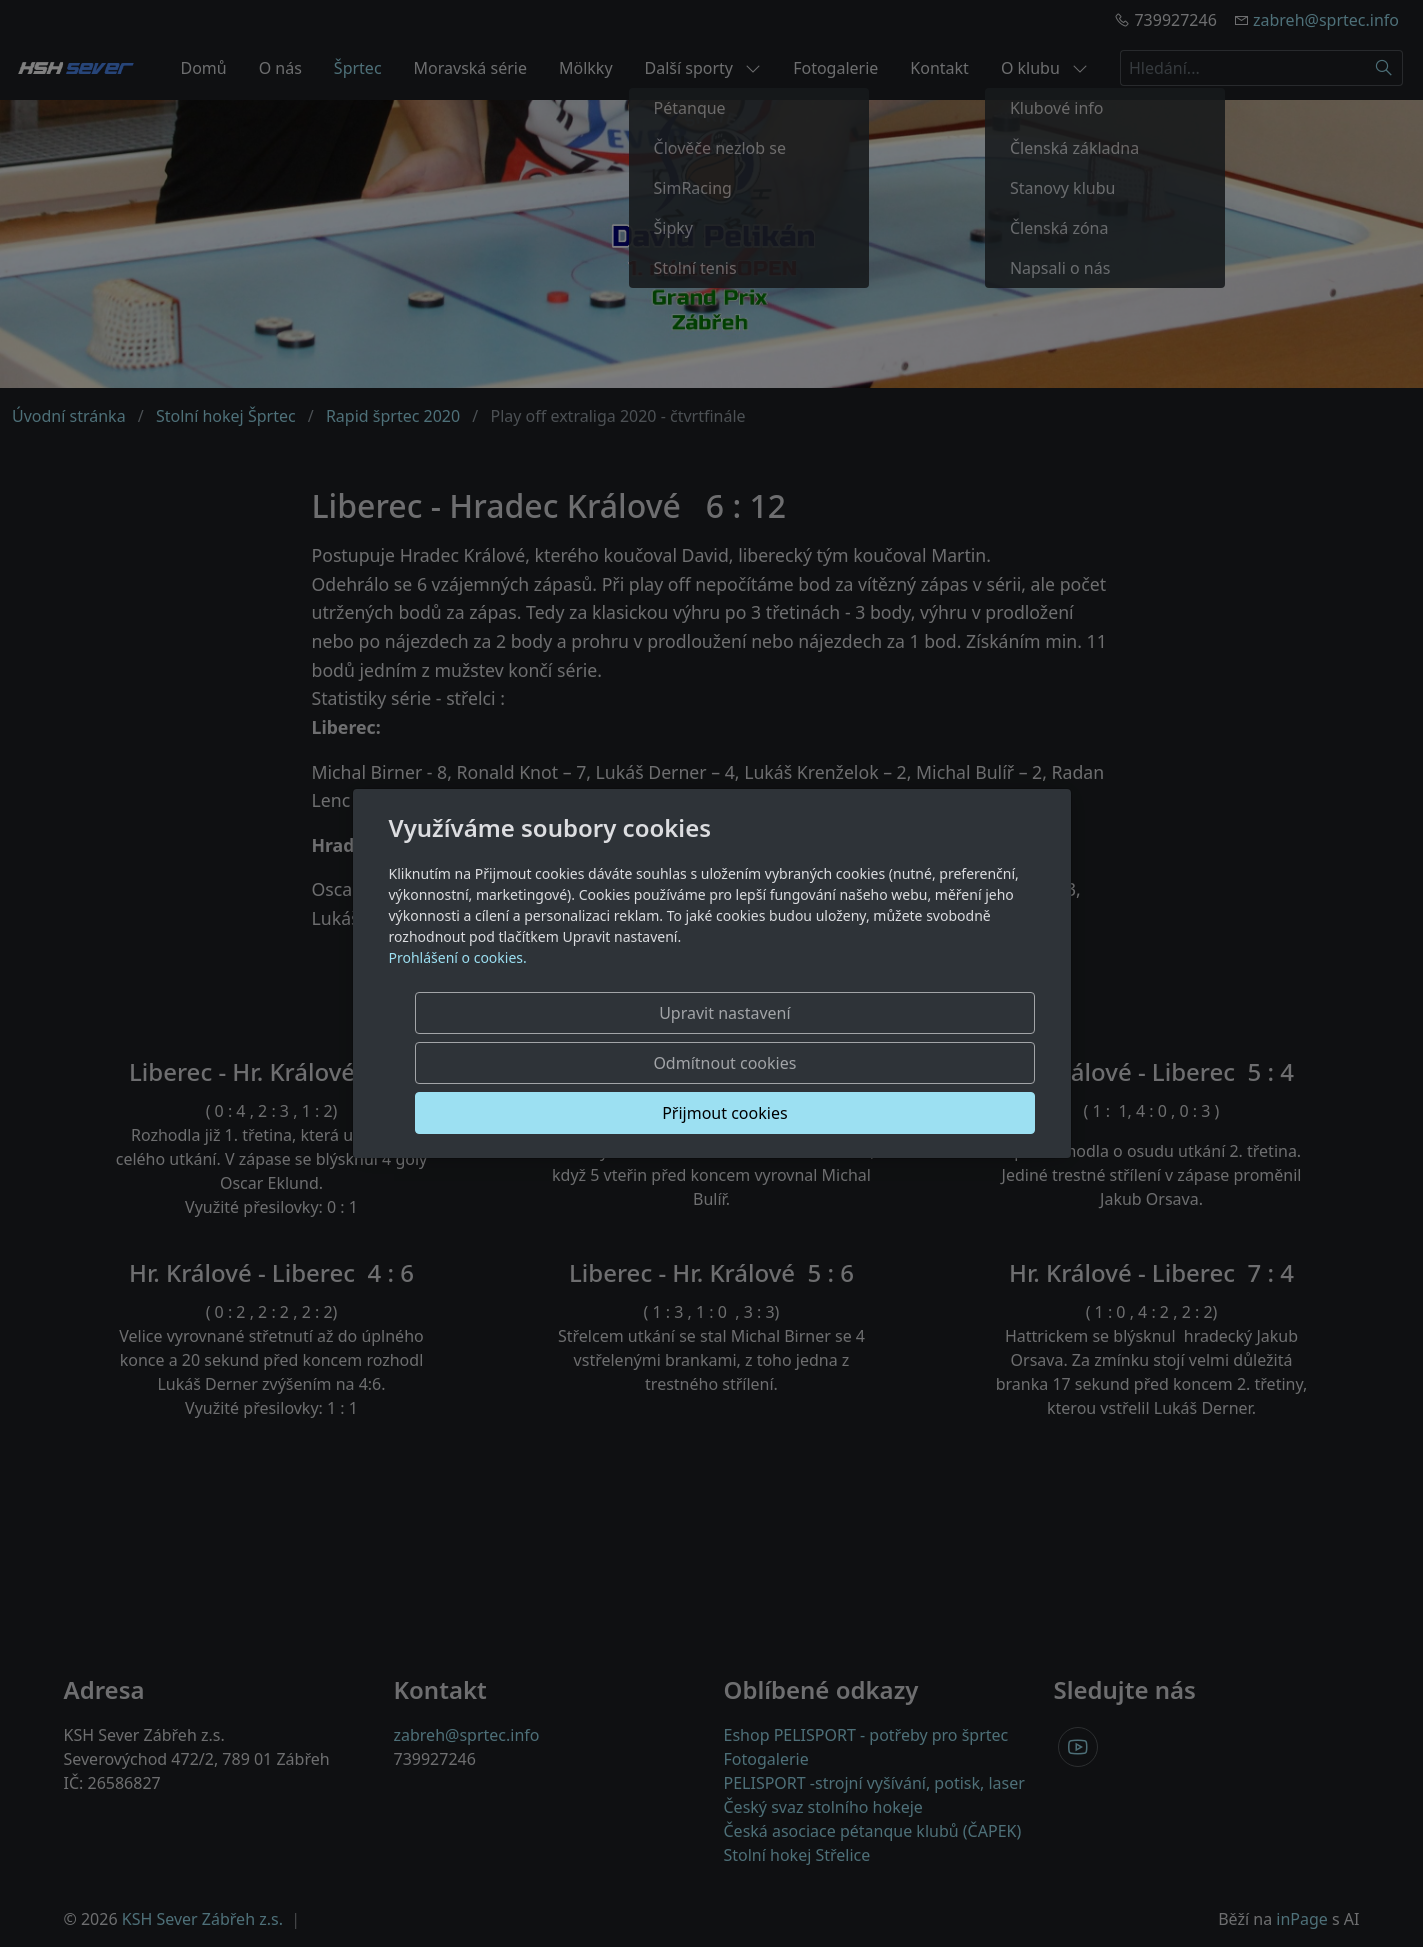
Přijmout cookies (938, 1063)
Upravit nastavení (538, 1063)
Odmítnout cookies (738, 1063)
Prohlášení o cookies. (458, 1007)
